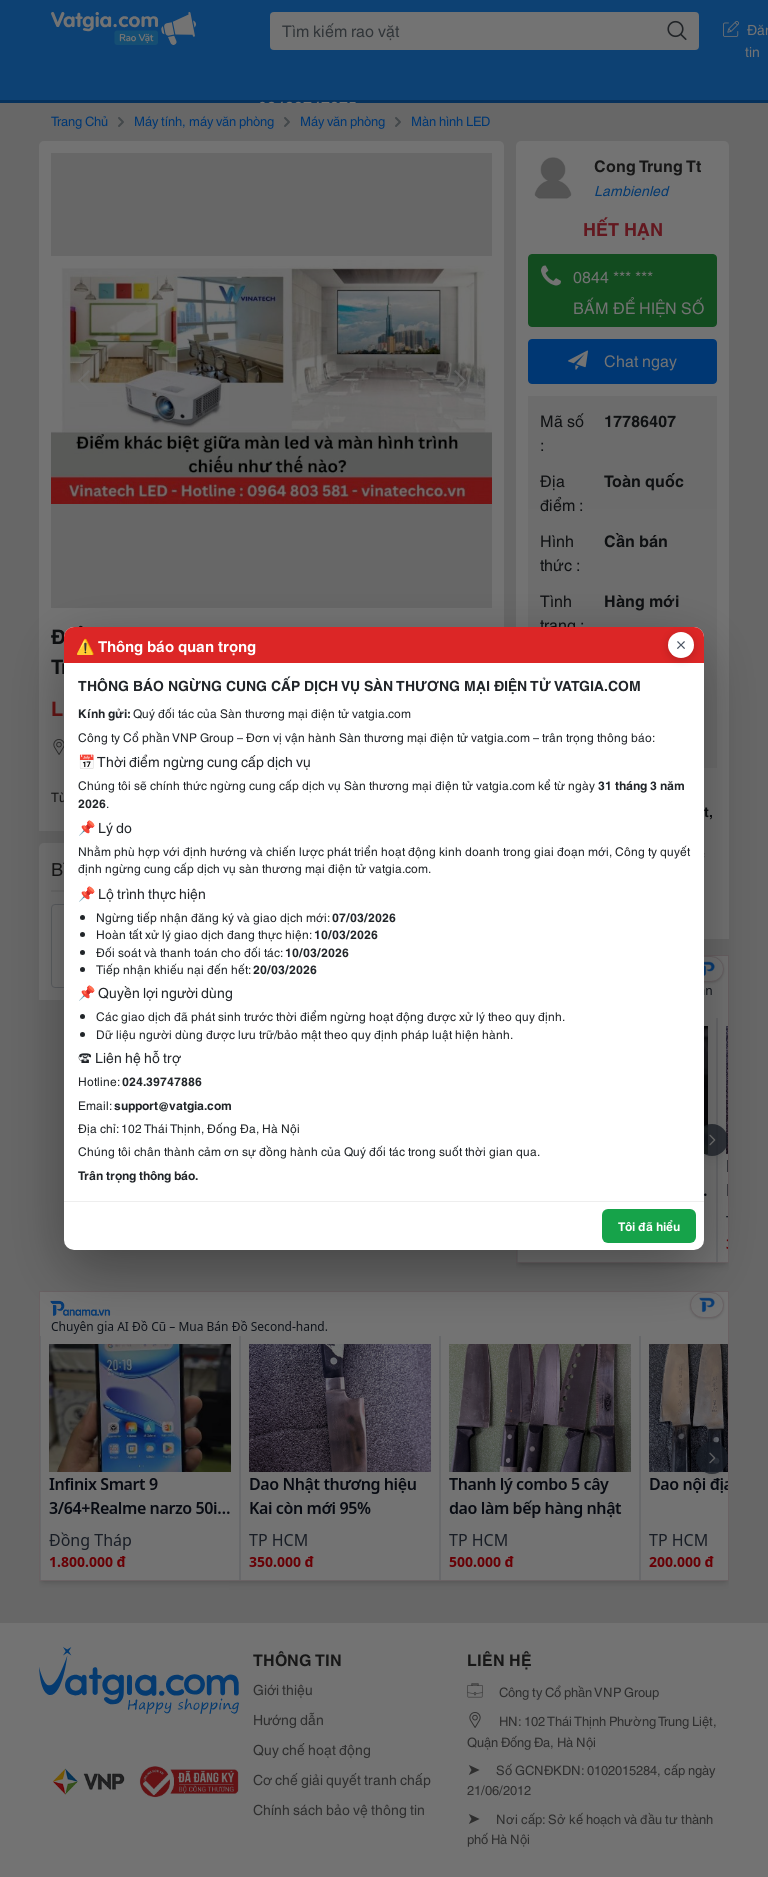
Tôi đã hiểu (649, 1225)
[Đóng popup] (681, 645)
